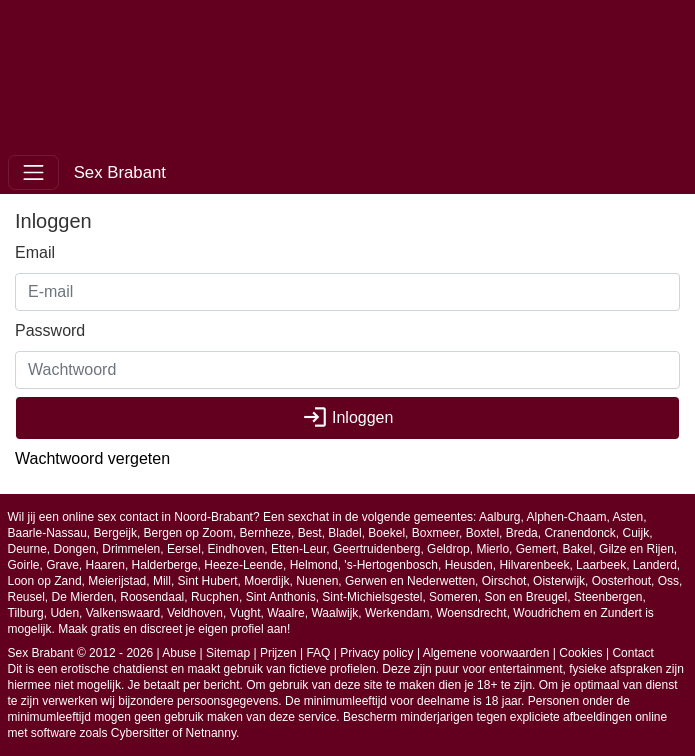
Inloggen (348, 417)
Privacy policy (376, 653)
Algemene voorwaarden (486, 653)
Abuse (179, 653)
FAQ (318, 653)
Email (35, 252)
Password (50, 330)
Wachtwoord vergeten (92, 458)
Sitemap (228, 653)
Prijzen (278, 653)
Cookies (580, 653)
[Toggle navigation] (33, 172)
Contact (632, 653)
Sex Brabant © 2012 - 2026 (81, 653)
